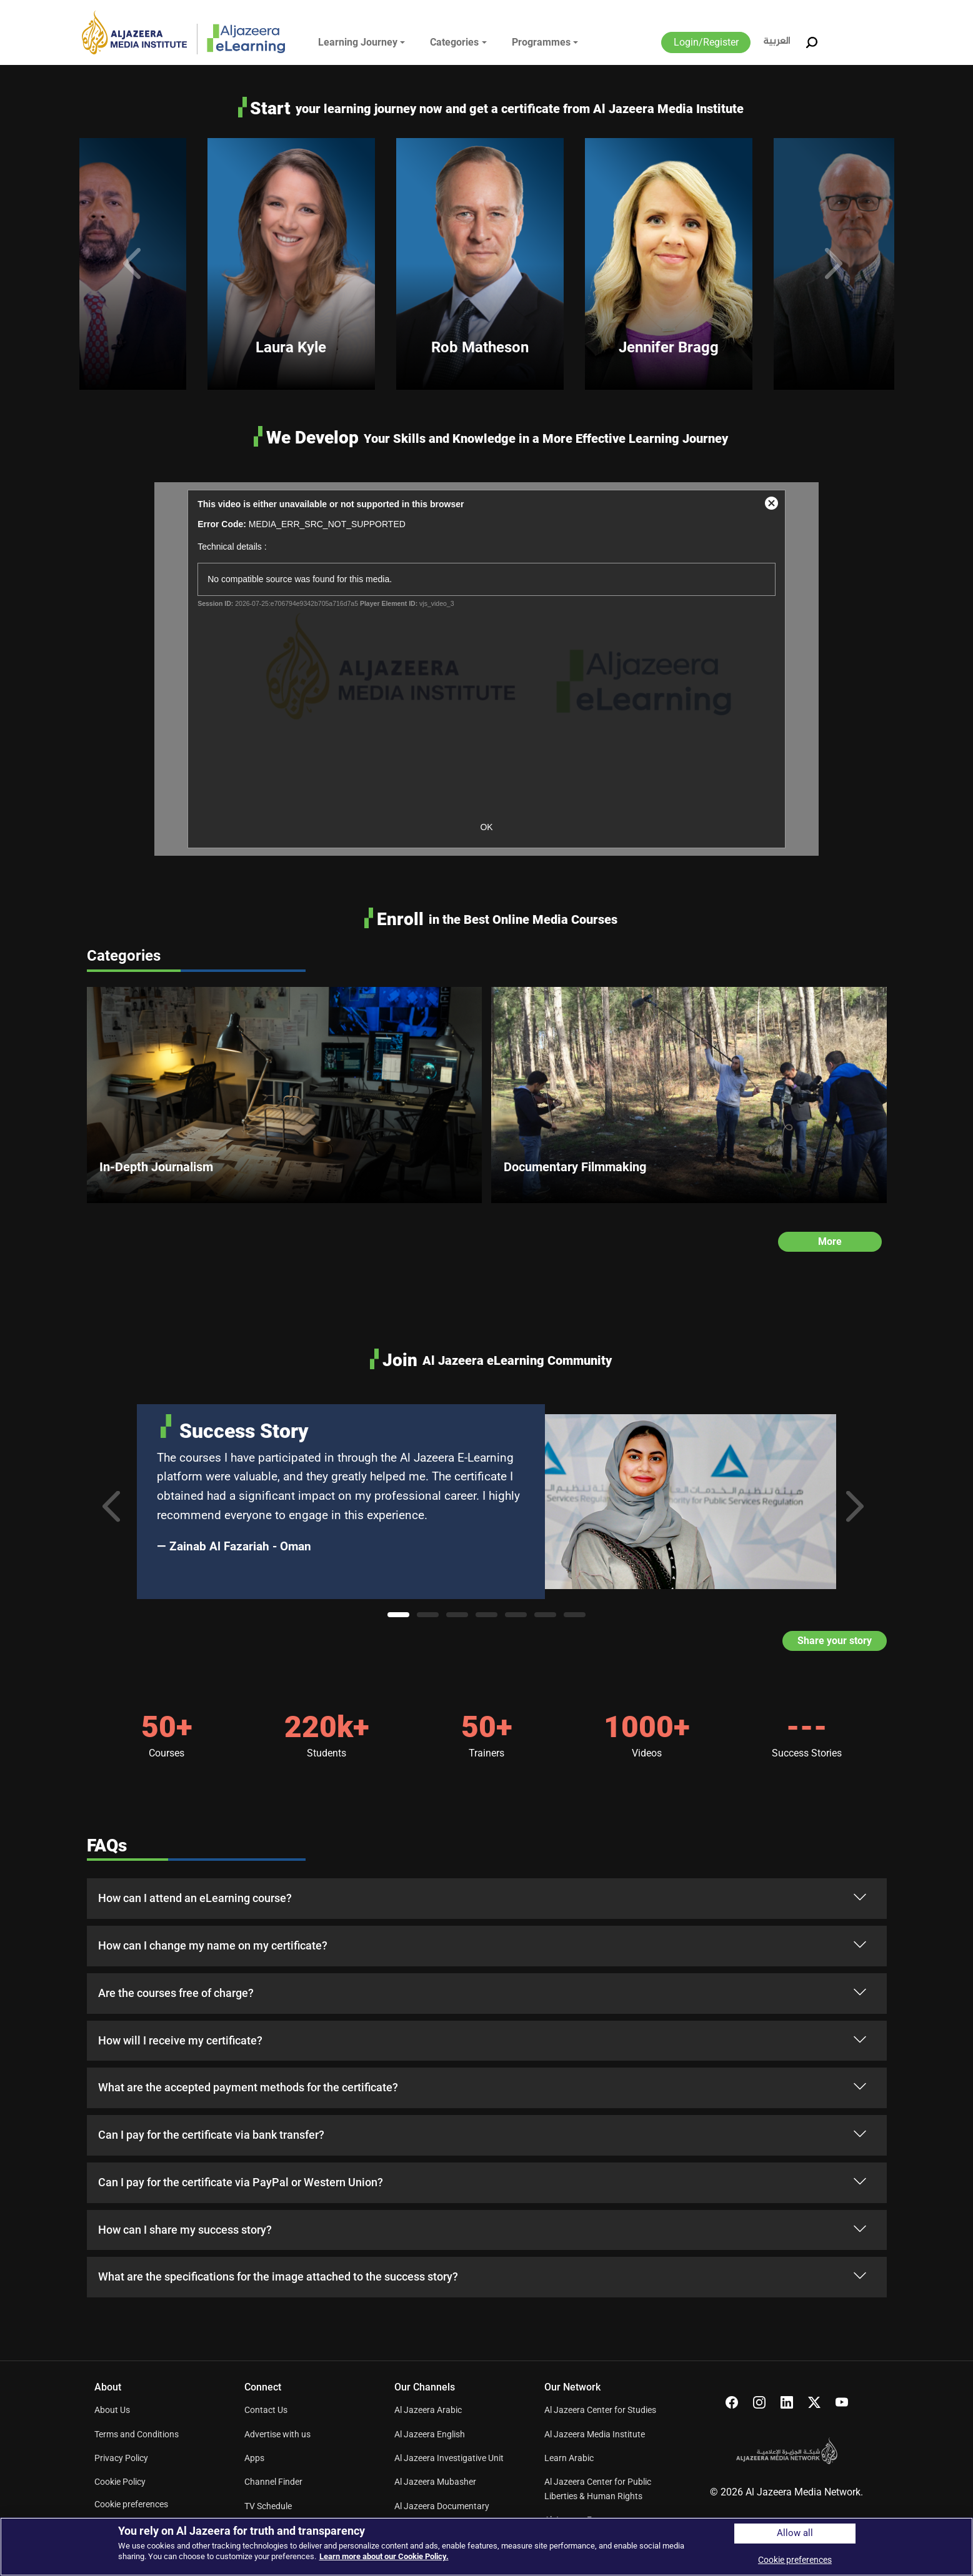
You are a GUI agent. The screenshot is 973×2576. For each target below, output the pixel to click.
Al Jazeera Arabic (428, 2410)
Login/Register (706, 42)
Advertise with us (277, 2434)
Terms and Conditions (136, 2434)
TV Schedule (268, 2506)
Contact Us (265, 2410)
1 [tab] (398, 1614)
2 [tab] (428, 1614)
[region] (486, 2546)
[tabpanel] (487, 1501)
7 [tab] (575, 1614)
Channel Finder (273, 2482)
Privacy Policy (121, 2458)
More (830, 1241)
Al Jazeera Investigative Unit (449, 2458)
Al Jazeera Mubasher (435, 2482)
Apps (254, 2458)
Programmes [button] (541, 42)
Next (837, 263)
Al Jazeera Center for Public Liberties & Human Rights (597, 2488)
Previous (135, 263)
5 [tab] (516, 1614)
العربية (776, 41)
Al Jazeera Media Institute (594, 2434)
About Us (112, 2410)
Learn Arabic (569, 2458)
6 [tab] (545, 1614)
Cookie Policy (120, 2482)
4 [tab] (486, 1614)
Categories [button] (454, 42)
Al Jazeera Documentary (441, 2506)
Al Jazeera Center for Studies (600, 2410)
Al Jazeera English (429, 2434)
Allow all (795, 2533)
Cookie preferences (131, 2504)
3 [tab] (457, 1614)
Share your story (834, 1641)
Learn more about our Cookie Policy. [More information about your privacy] (384, 2556)
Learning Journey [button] (357, 42)
